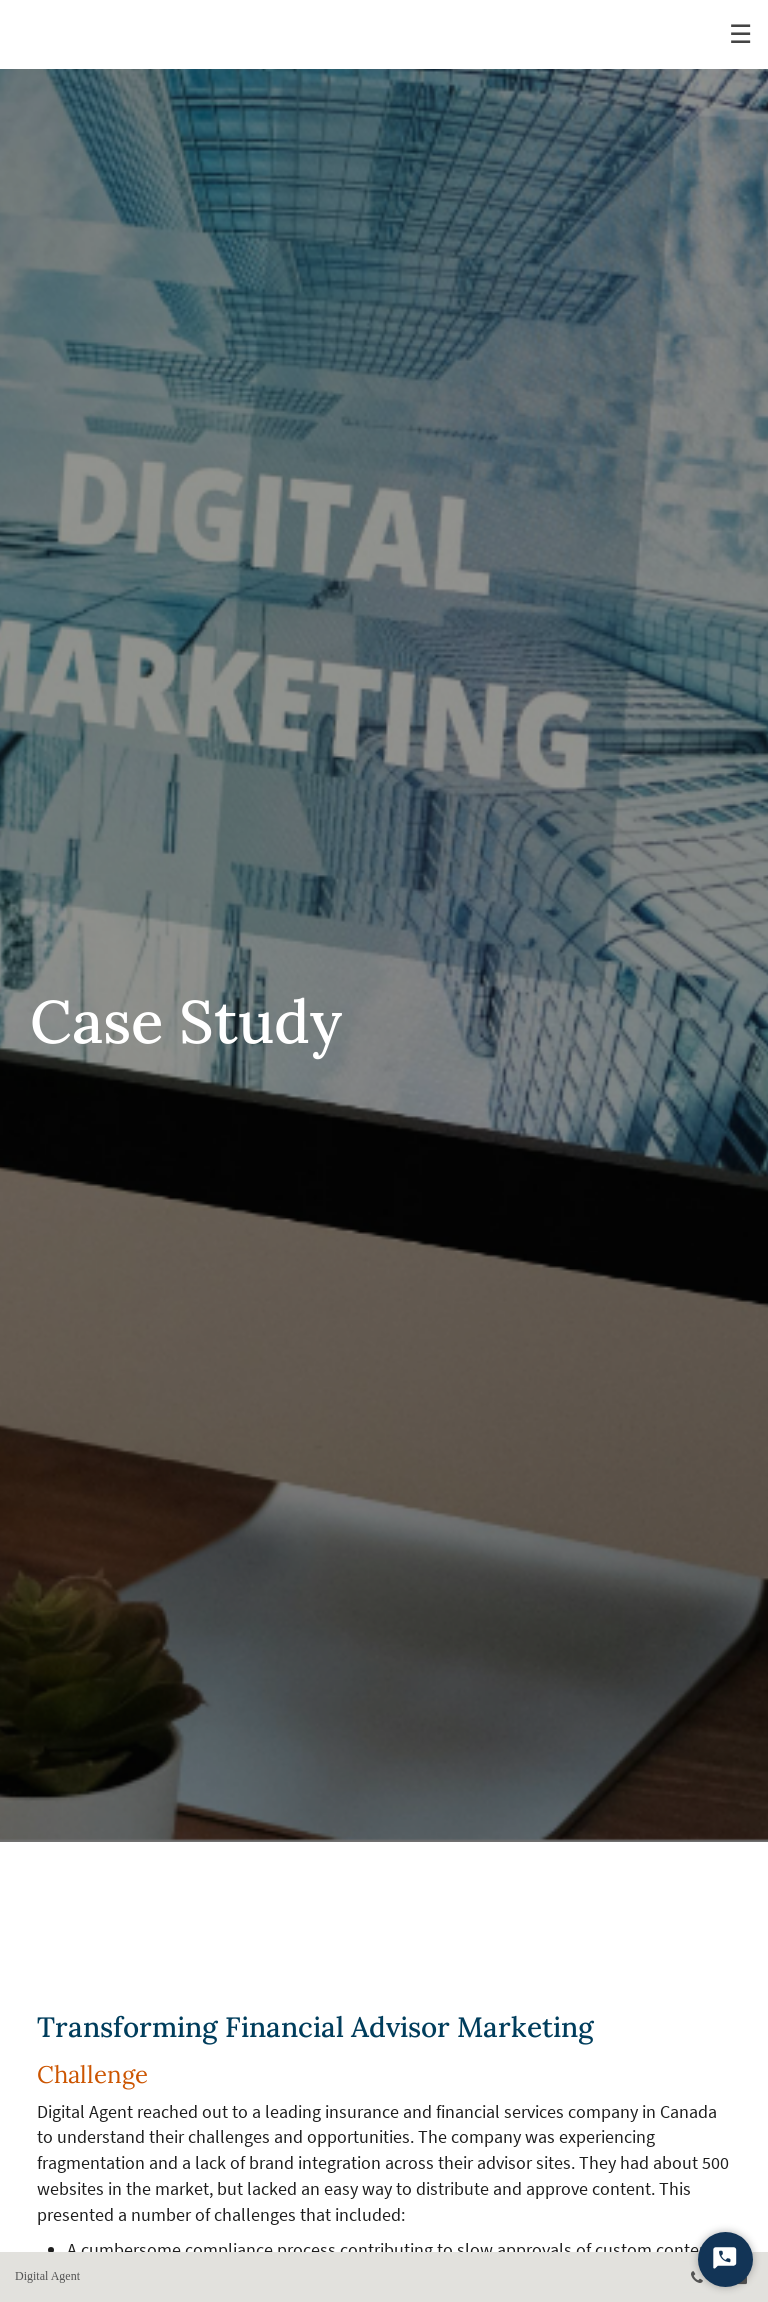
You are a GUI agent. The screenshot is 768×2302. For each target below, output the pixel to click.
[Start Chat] (725, 2259)
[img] (384, 921)
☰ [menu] (740, 34)
